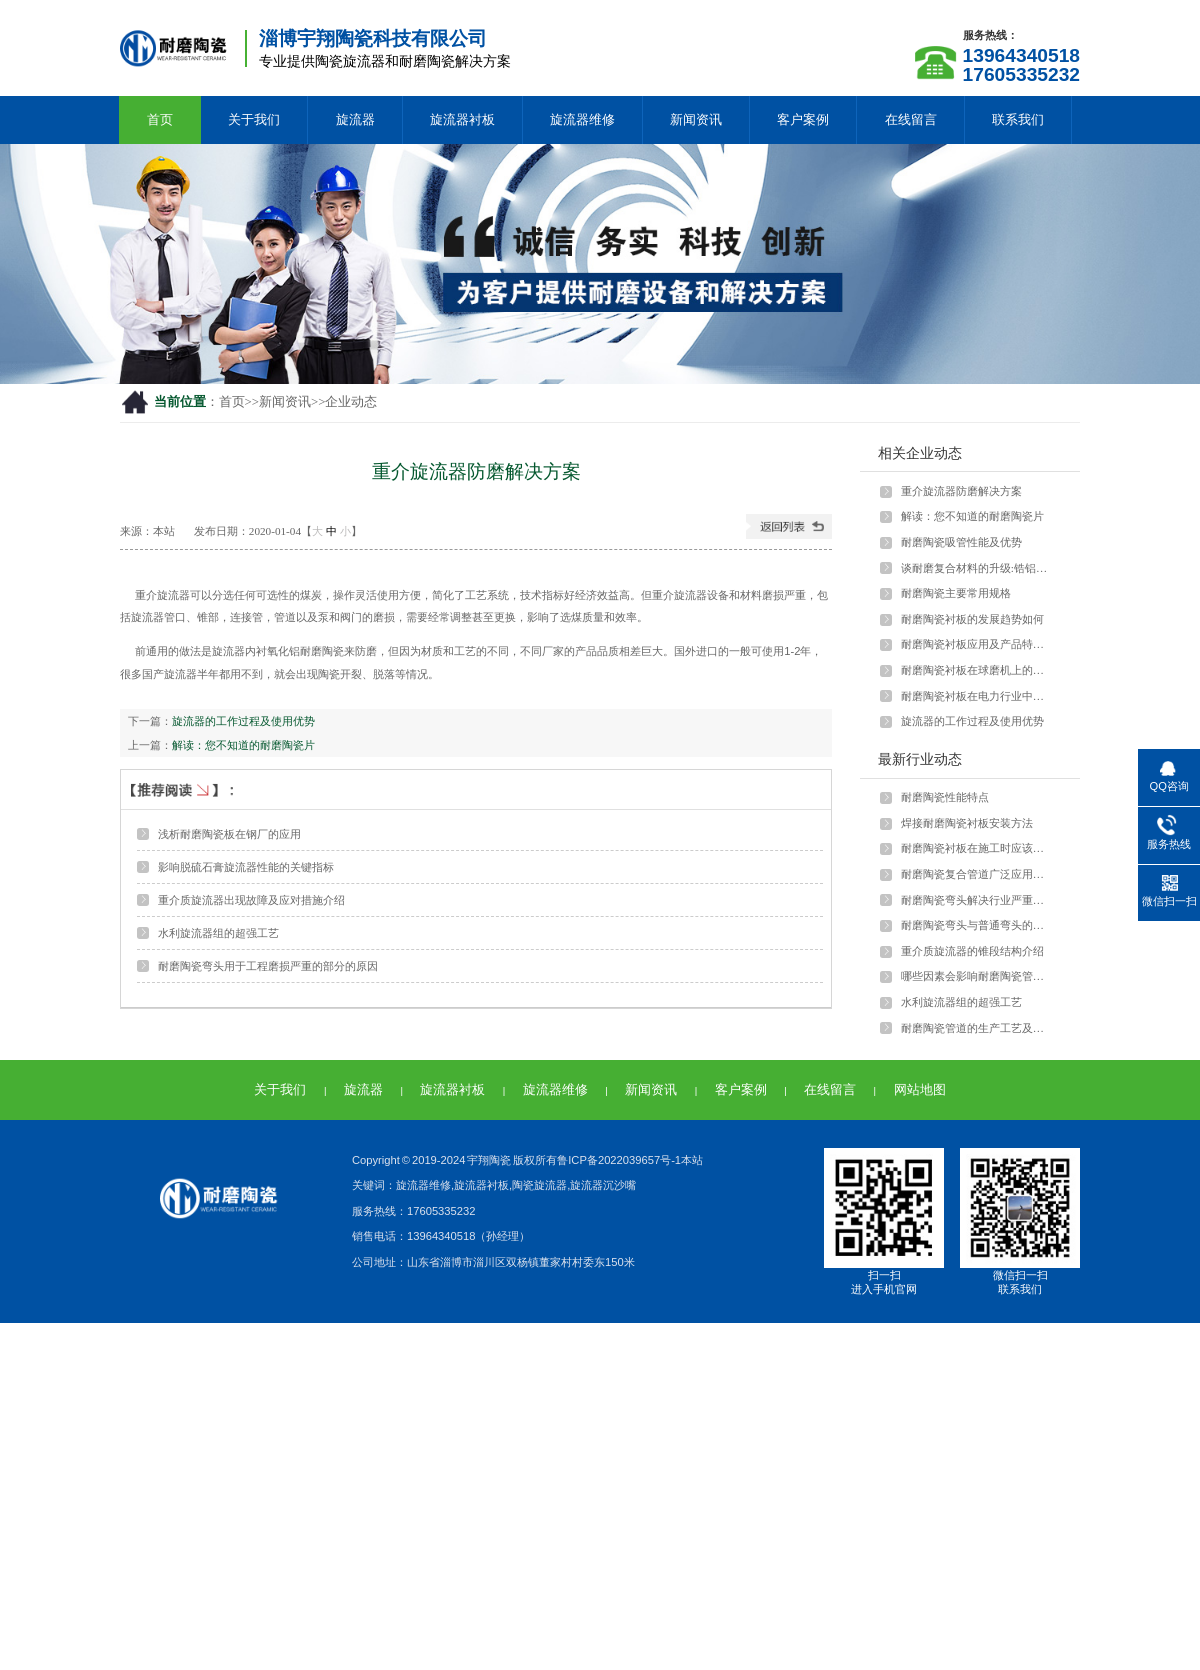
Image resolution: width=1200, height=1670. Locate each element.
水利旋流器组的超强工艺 (218, 933)
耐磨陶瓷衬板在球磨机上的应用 (977, 670)
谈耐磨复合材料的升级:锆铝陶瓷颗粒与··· (977, 568)
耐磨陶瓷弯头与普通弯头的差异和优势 (977, 925)
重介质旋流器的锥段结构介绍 (972, 951)
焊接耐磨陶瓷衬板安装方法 (967, 823)
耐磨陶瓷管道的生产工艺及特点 (977, 1028)
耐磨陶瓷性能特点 (945, 797)
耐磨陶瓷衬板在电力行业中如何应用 (977, 696)
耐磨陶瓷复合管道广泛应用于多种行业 (977, 874)
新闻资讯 (696, 119)
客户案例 (803, 119)
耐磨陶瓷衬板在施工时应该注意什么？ (977, 848)
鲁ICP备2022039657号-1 (619, 1160)
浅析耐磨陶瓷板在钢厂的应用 (229, 834)
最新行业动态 (920, 759)
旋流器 (355, 119)
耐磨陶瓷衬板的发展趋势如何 (972, 619)
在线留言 (911, 119)
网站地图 (920, 1089)
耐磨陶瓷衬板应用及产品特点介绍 (977, 644)
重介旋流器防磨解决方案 (961, 491)
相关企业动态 (920, 453)
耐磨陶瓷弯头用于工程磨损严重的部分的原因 (268, 966)
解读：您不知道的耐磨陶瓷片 (243, 745)
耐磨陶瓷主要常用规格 (956, 593)
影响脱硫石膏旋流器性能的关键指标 (246, 867)
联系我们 (1018, 119)
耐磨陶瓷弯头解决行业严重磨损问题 (977, 900)
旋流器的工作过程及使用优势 (243, 721)
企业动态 (351, 402)
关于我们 (254, 119)
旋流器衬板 (462, 119)
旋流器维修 (582, 119)
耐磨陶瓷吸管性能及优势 (961, 542)
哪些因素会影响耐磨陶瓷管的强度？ (977, 976)
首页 (160, 119)
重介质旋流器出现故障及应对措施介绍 (251, 900)
